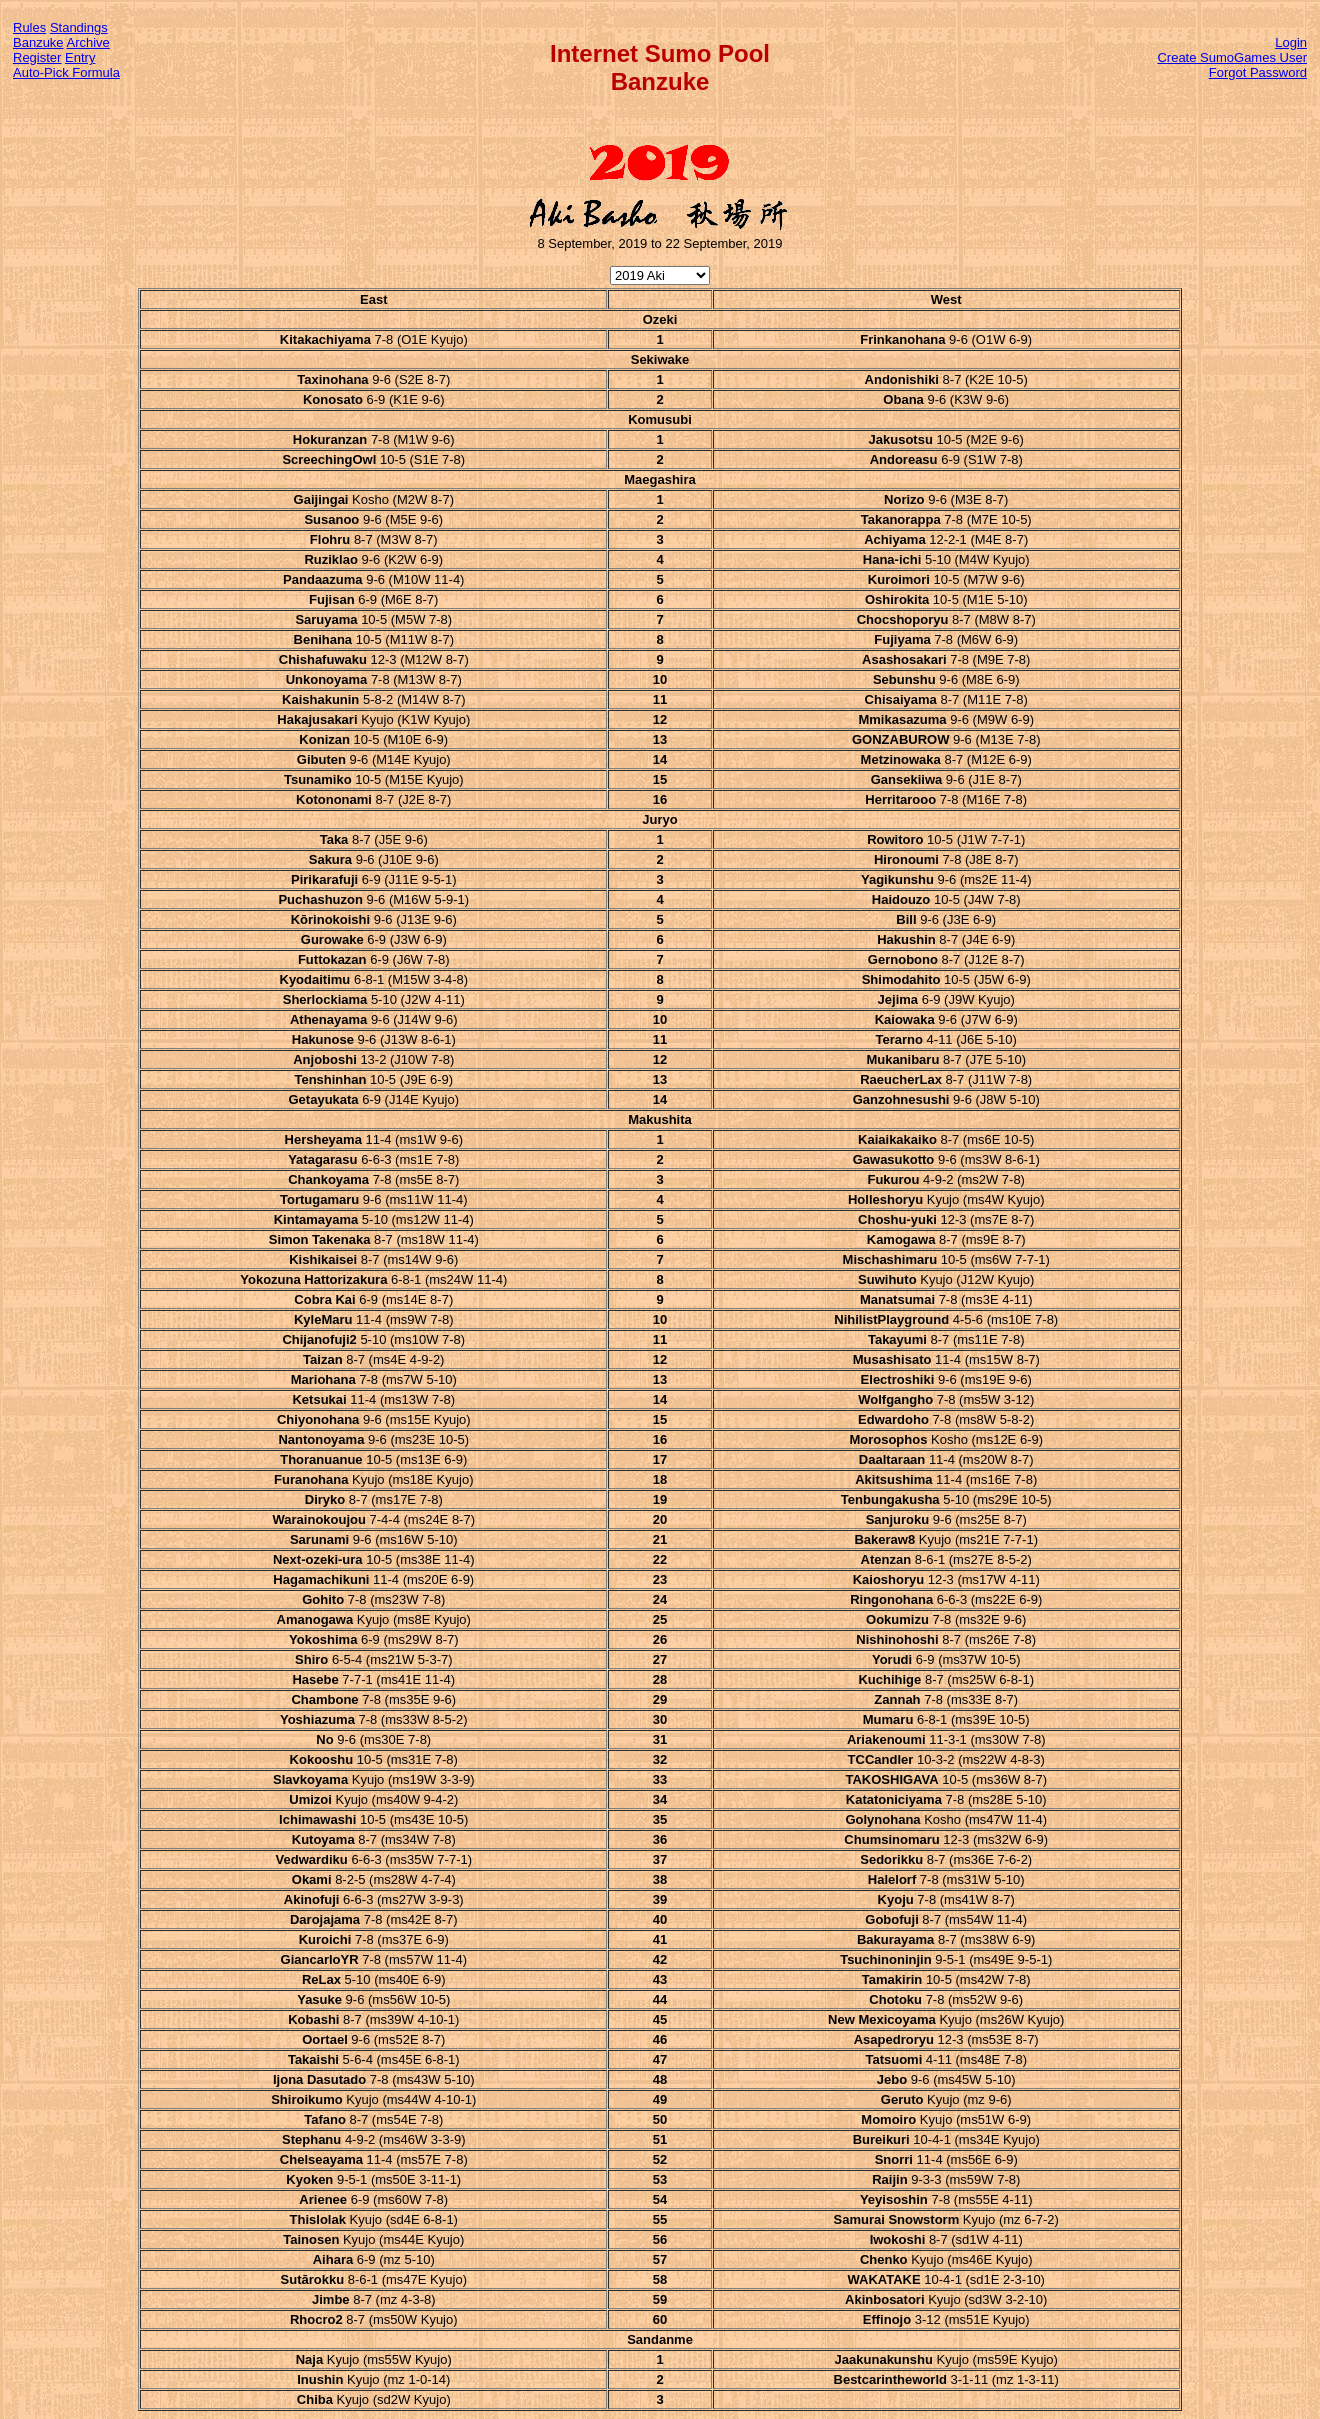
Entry (80, 57)
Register (37, 57)
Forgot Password (1258, 72)
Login (1291, 42)
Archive (88, 42)
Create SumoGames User (1232, 57)
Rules (29, 27)
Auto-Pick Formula (66, 72)
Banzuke (38, 42)
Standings (79, 27)
